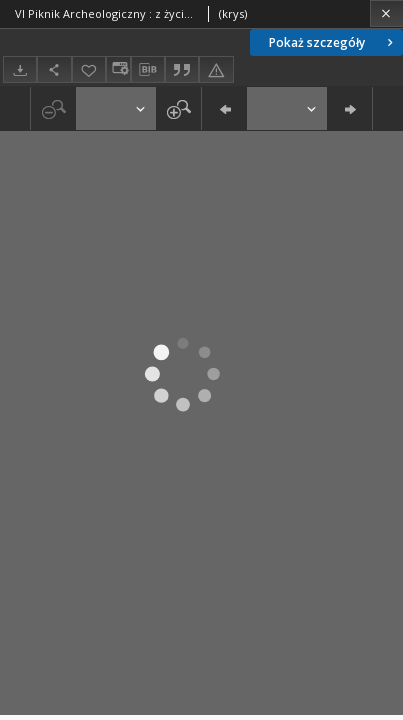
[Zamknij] (386, 13)
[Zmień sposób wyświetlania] (118, 69)
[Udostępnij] (54, 69)
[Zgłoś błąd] (216, 69)
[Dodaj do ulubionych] (89, 69)
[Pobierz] (20, 69)
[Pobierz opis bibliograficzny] (148, 70)
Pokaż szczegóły (333, 42)
